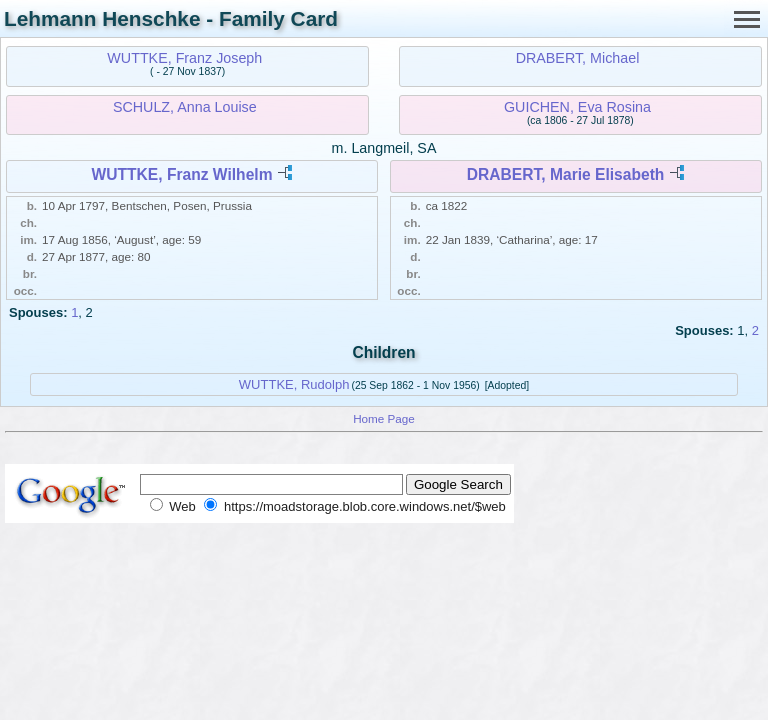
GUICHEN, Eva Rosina (577, 107)
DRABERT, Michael (578, 58)
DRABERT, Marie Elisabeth (566, 174)
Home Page (384, 418)
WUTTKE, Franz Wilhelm (182, 174)
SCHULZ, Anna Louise (185, 107)
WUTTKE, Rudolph (294, 384)
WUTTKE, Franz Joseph (184, 58)
